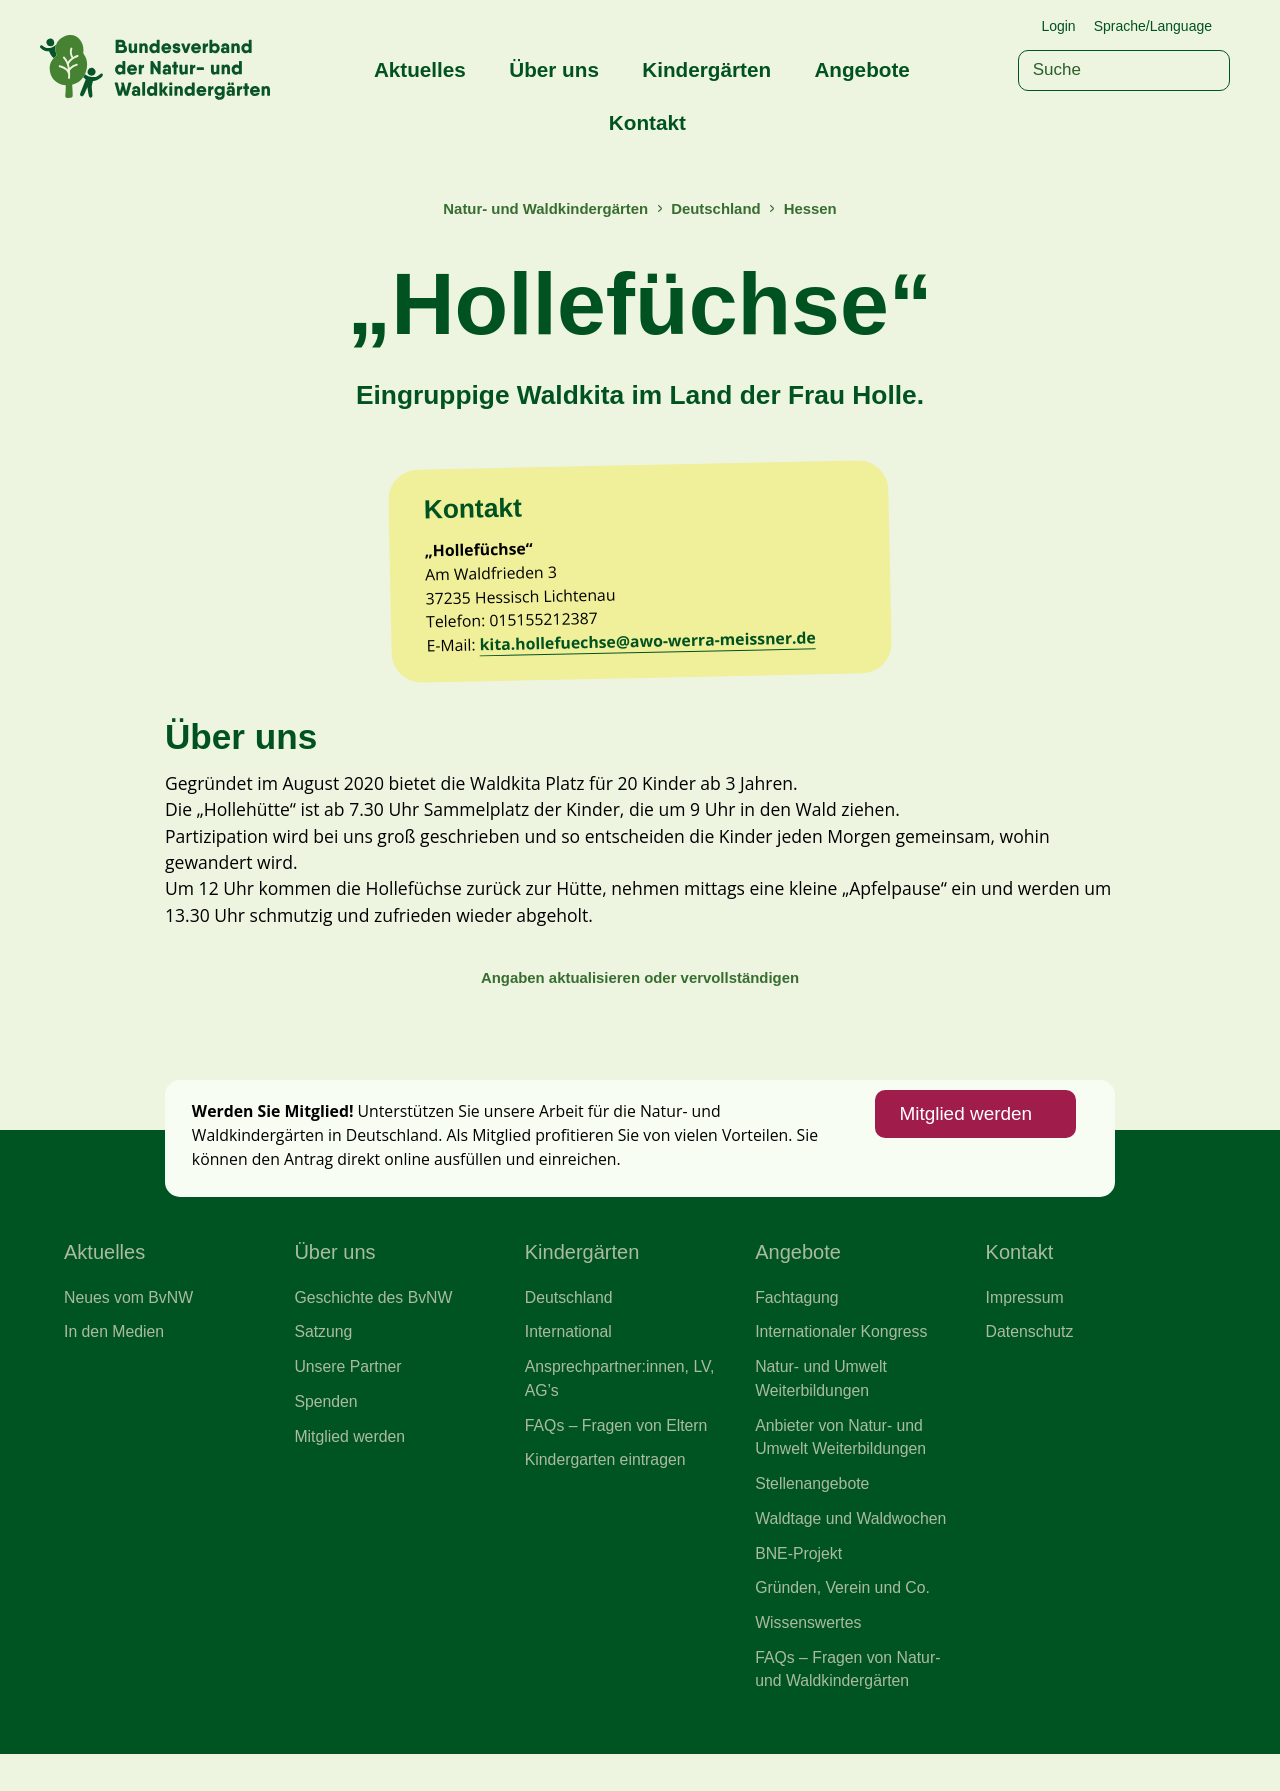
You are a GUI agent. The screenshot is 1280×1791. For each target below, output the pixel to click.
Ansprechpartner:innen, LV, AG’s (622, 1408)
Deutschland (718, 208)
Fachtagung (798, 1324)
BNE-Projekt (799, 1587)
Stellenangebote (813, 1515)
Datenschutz (1031, 1360)
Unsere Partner (349, 1396)
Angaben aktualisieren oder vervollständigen (640, 996)
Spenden (326, 1431)
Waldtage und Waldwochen (853, 1551)
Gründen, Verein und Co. (844, 1622)
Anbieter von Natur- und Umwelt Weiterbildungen (842, 1467)
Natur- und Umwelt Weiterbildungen (822, 1408)
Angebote (861, 69)
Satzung (323, 1360)
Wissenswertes (809, 1658)
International (569, 1360)
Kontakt (647, 122)
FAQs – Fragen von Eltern (618, 1455)
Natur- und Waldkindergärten (544, 208)
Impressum (1026, 1324)
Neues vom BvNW (130, 1324)
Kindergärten (706, 69)
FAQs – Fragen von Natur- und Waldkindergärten (850, 1706)
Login (1058, 26)
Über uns (554, 69)
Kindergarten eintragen (607, 1491)
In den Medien (115, 1360)
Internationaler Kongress (843, 1360)
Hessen (814, 208)
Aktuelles (420, 69)
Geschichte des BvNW (375, 1324)
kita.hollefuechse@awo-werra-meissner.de (654, 652)
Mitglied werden (963, 1138)
